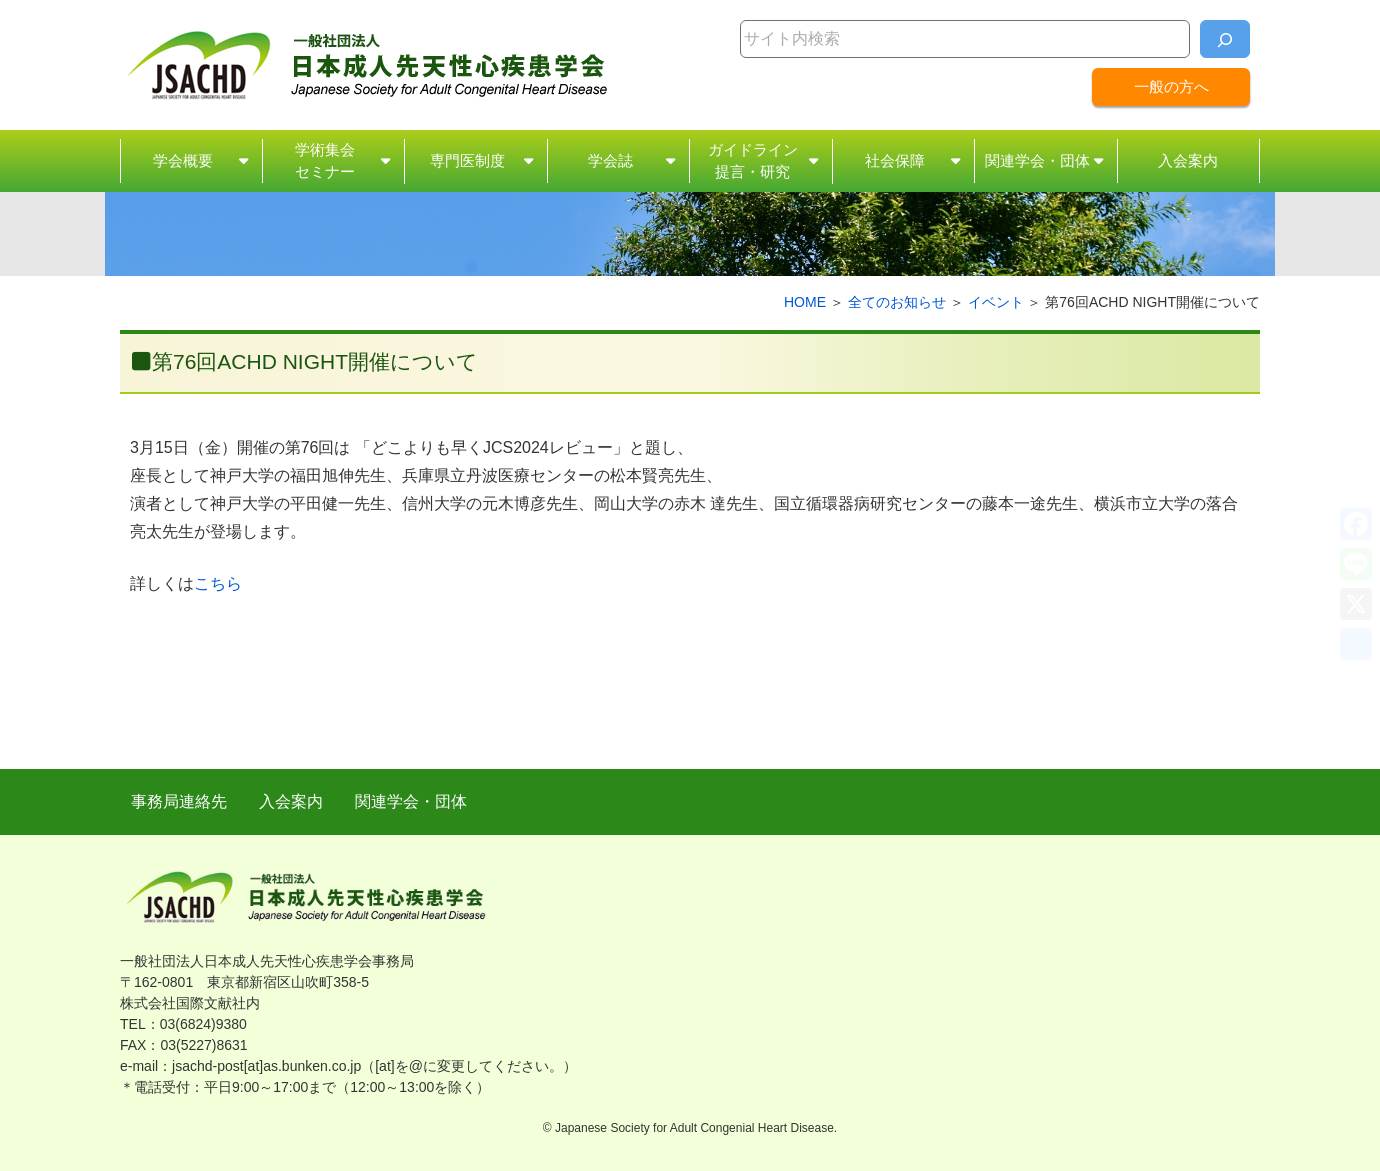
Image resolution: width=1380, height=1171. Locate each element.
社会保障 (895, 160)
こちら (218, 583)
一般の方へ (1171, 86)
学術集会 (325, 162)
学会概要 (183, 160)
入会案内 (1188, 160)
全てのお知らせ (897, 302)
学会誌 (610, 160)
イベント (996, 302)
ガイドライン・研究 (753, 162)
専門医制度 (467, 160)
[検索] (1225, 39)
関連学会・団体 (1037, 160)
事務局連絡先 (179, 801)
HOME (805, 302)
